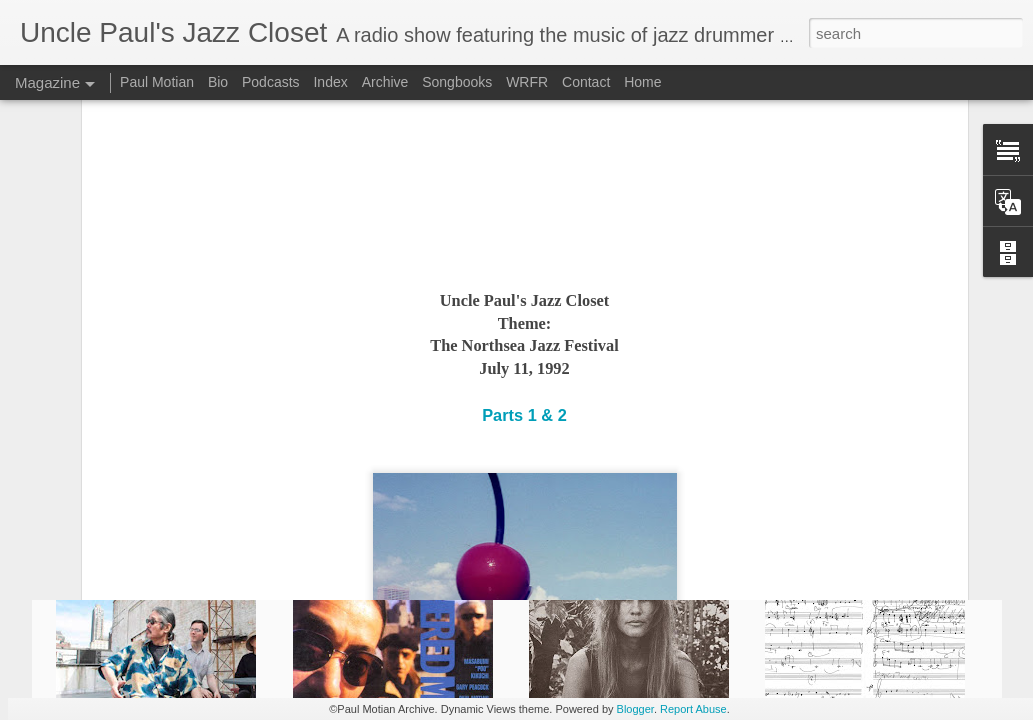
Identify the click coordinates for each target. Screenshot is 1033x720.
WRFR (527, 82)
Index (330, 82)
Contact (586, 82)
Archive (385, 82)
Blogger (635, 709)
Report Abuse (693, 709)
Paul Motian (157, 82)
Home (642, 82)
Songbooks (457, 82)
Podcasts (271, 82)
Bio (218, 82)
